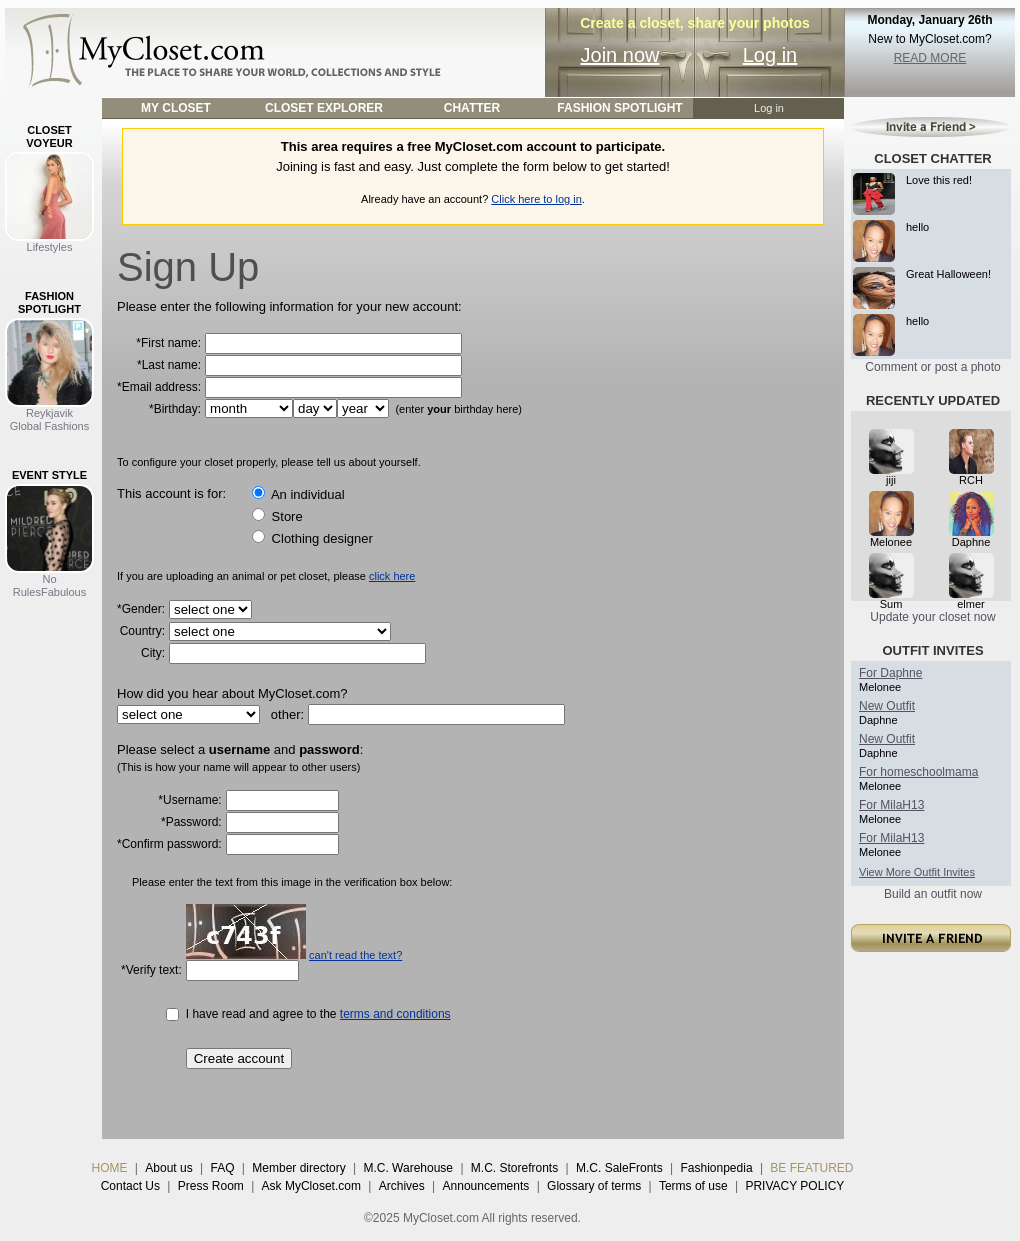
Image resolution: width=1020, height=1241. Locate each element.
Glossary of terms (594, 1186)
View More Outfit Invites (917, 872)
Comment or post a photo (932, 367)
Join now (620, 55)
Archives (402, 1186)
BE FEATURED (811, 1168)
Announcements (486, 1186)
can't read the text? (355, 955)
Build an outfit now (933, 894)
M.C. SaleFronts (619, 1168)
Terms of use (693, 1186)
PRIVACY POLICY (794, 1186)
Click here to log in (536, 199)
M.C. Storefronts (514, 1168)
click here (392, 576)
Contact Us (130, 1186)
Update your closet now (932, 617)
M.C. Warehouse (408, 1168)
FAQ (222, 1168)
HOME (110, 1168)
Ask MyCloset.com (311, 1186)
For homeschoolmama (918, 772)
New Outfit (887, 706)
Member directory (298, 1168)
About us (168, 1168)
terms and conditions (395, 1014)
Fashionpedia (717, 1168)
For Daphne (890, 673)
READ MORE (930, 58)
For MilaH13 (891, 805)
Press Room (211, 1186)
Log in (770, 55)
